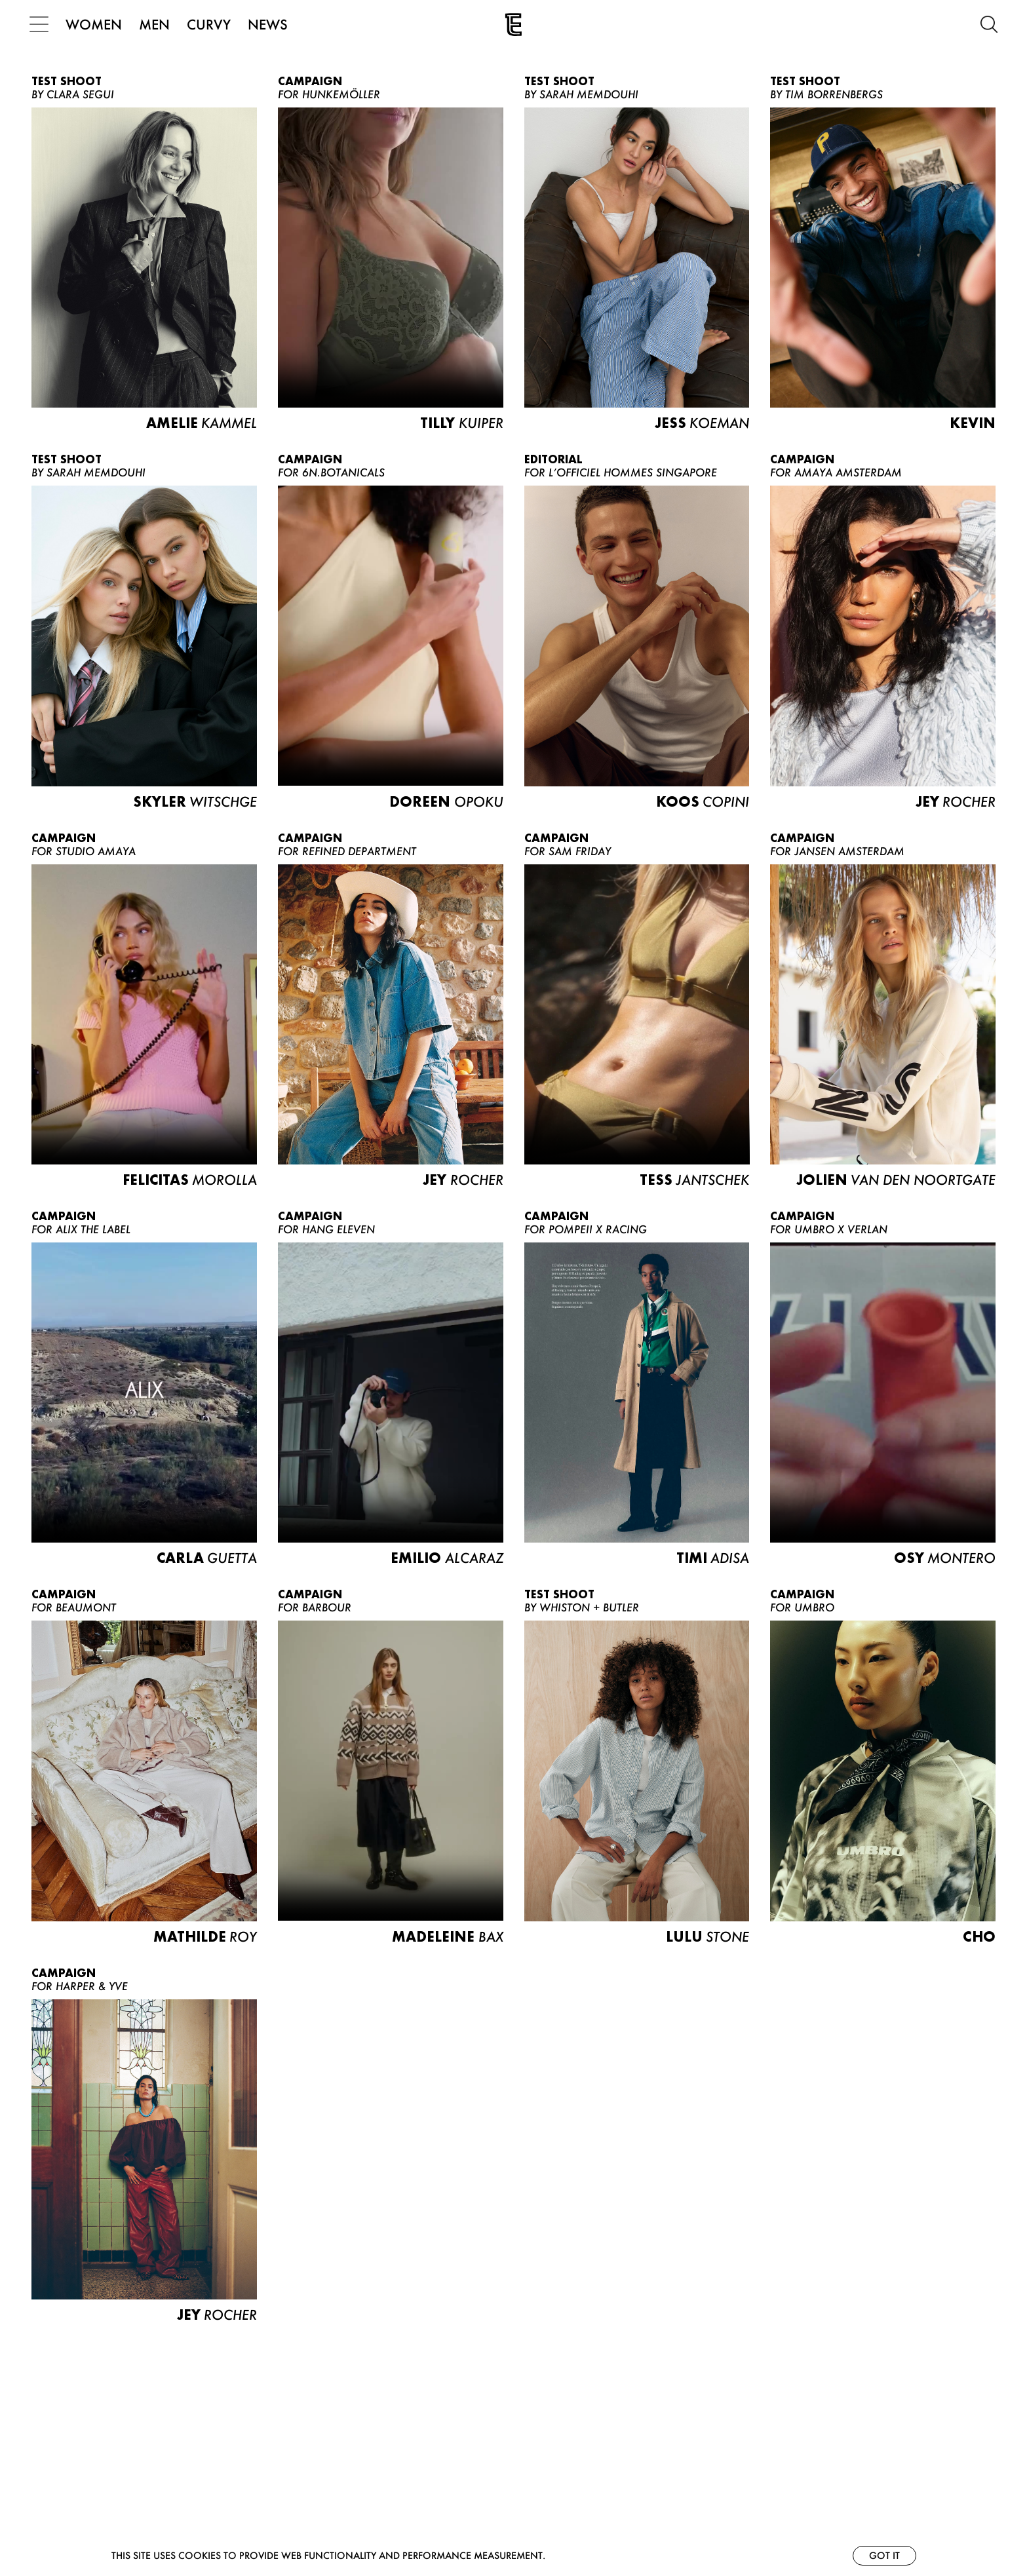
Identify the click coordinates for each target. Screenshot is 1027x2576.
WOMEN (96, 24)
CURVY (211, 24)
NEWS (270, 24)
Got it (884, 2555)
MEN (156, 24)
